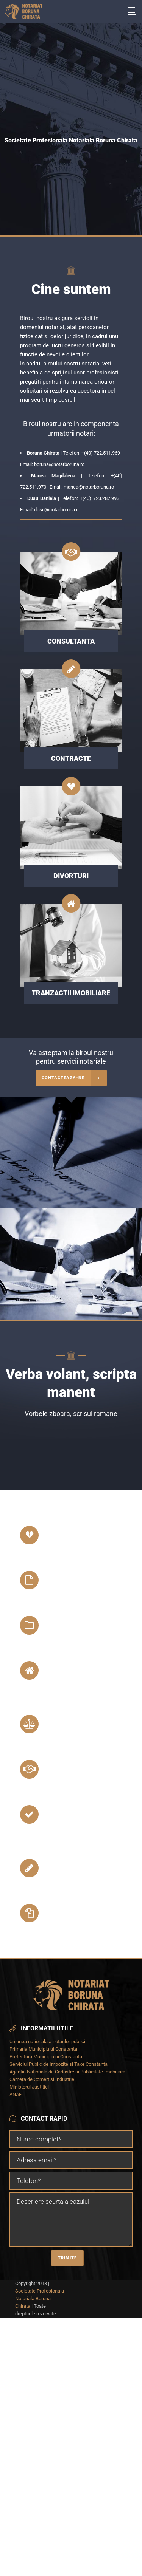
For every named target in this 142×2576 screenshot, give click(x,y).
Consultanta (72, 1769)
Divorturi (65, 1535)
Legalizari (66, 1724)
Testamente (70, 1625)
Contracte (67, 1868)
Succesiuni (67, 1580)
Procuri (61, 1913)
